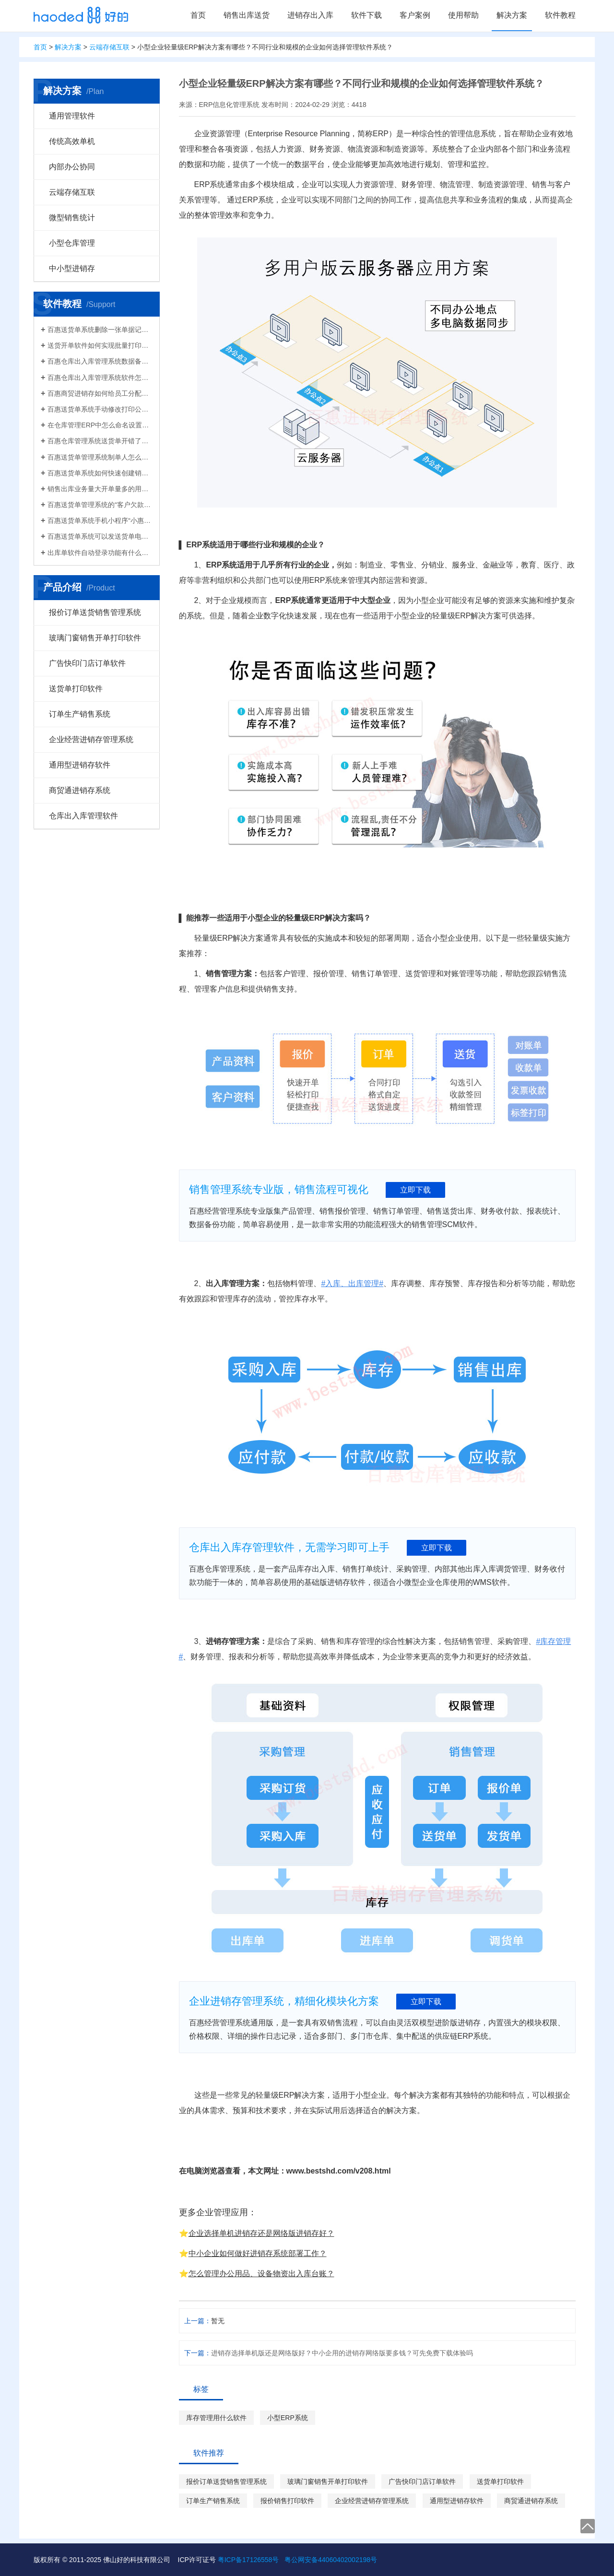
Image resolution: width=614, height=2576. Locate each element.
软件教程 (560, 15)
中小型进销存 (72, 268)
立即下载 (415, 1190)
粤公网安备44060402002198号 (330, 2560)
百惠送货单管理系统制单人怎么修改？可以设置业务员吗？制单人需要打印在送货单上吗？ (99, 457)
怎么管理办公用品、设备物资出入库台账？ (261, 2273)
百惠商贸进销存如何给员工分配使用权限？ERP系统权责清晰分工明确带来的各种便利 (99, 393)
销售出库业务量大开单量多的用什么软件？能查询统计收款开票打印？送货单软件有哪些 (99, 489)
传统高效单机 (72, 141)
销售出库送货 (247, 15)
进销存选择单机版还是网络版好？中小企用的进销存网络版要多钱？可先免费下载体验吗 (342, 2353)
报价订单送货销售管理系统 (95, 612)
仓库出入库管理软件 (83, 816)
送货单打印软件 (76, 689)
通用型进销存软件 (79, 765)
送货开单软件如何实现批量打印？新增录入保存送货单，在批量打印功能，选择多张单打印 (99, 345)
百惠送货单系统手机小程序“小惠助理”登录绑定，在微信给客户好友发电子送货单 (99, 520)
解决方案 (511, 15)
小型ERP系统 (287, 2418)
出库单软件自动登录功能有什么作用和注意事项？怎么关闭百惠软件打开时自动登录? (99, 552)
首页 (198, 15)
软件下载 (366, 15)
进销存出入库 (310, 15)
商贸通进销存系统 (79, 790)
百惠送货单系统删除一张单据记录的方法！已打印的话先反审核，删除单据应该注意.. (99, 329)
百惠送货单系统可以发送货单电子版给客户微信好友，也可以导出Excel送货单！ (99, 536)
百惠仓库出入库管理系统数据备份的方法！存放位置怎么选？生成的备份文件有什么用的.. (99, 361)
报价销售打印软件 (287, 2501)
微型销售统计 (72, 217)
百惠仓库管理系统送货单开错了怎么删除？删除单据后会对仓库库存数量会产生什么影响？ (99, 441)
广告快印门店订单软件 (87, 663)
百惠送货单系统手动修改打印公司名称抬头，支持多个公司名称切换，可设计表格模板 (99, 409)
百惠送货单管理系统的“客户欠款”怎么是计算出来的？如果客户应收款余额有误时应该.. (99, 504)
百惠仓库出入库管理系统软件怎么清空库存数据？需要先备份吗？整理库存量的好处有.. (99, 377)
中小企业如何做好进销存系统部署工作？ (258, 2253)
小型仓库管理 (72, 243)
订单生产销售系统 (79, 714)
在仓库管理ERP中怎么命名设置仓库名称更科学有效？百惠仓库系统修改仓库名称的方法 (99, 425)
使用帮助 (463, 15)
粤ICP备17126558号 (248, 2560)
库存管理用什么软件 (216, 2418)
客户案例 (415, 15)
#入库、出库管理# (352, 1283)
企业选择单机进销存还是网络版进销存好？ (261, 2233)
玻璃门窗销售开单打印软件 (95, 638)
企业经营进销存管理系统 (91, 739)
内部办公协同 (72, 167)
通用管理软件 (72, 116)
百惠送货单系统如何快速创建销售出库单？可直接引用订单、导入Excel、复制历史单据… (99, 473)
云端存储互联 (109, 47)
